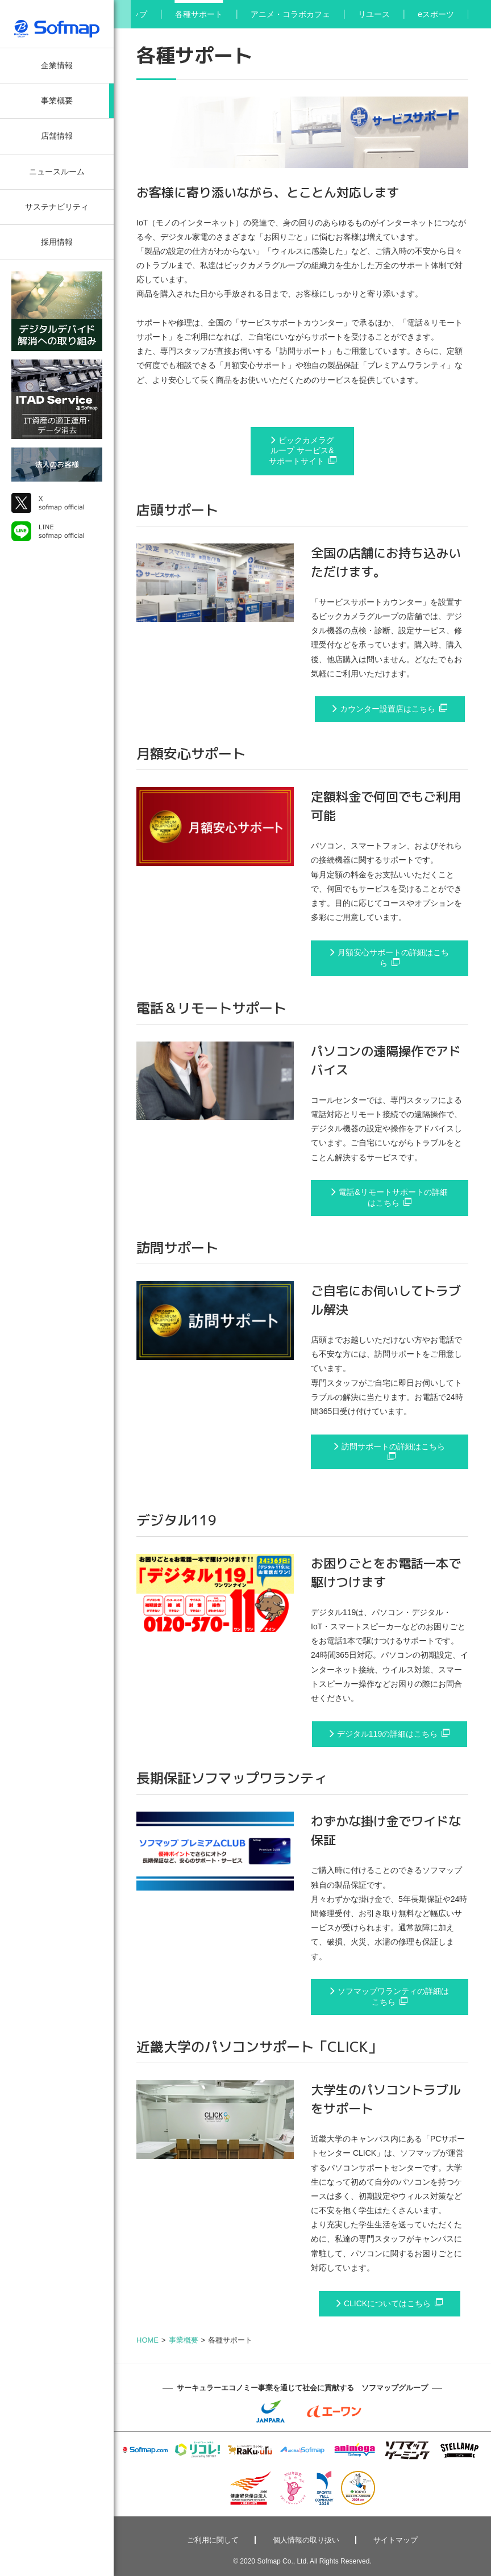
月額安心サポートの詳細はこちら (393, 958)
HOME (147, 2340)
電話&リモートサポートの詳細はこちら (393, 1197)
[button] (122, 14)
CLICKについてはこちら (387, 2303)
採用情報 (57, 241)
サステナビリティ (57, 206)
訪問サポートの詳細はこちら (393, 1446)
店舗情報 (57, 135)
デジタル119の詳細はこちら (387, 1733)
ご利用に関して (213, 2540)
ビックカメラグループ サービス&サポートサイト (301, 451)
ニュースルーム (57, 171)
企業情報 (57, 65)
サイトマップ (395, 2540)
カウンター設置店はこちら (387, 708)
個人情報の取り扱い (306, 2540)
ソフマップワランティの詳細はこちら (393, 1996)
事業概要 (57, 100)
